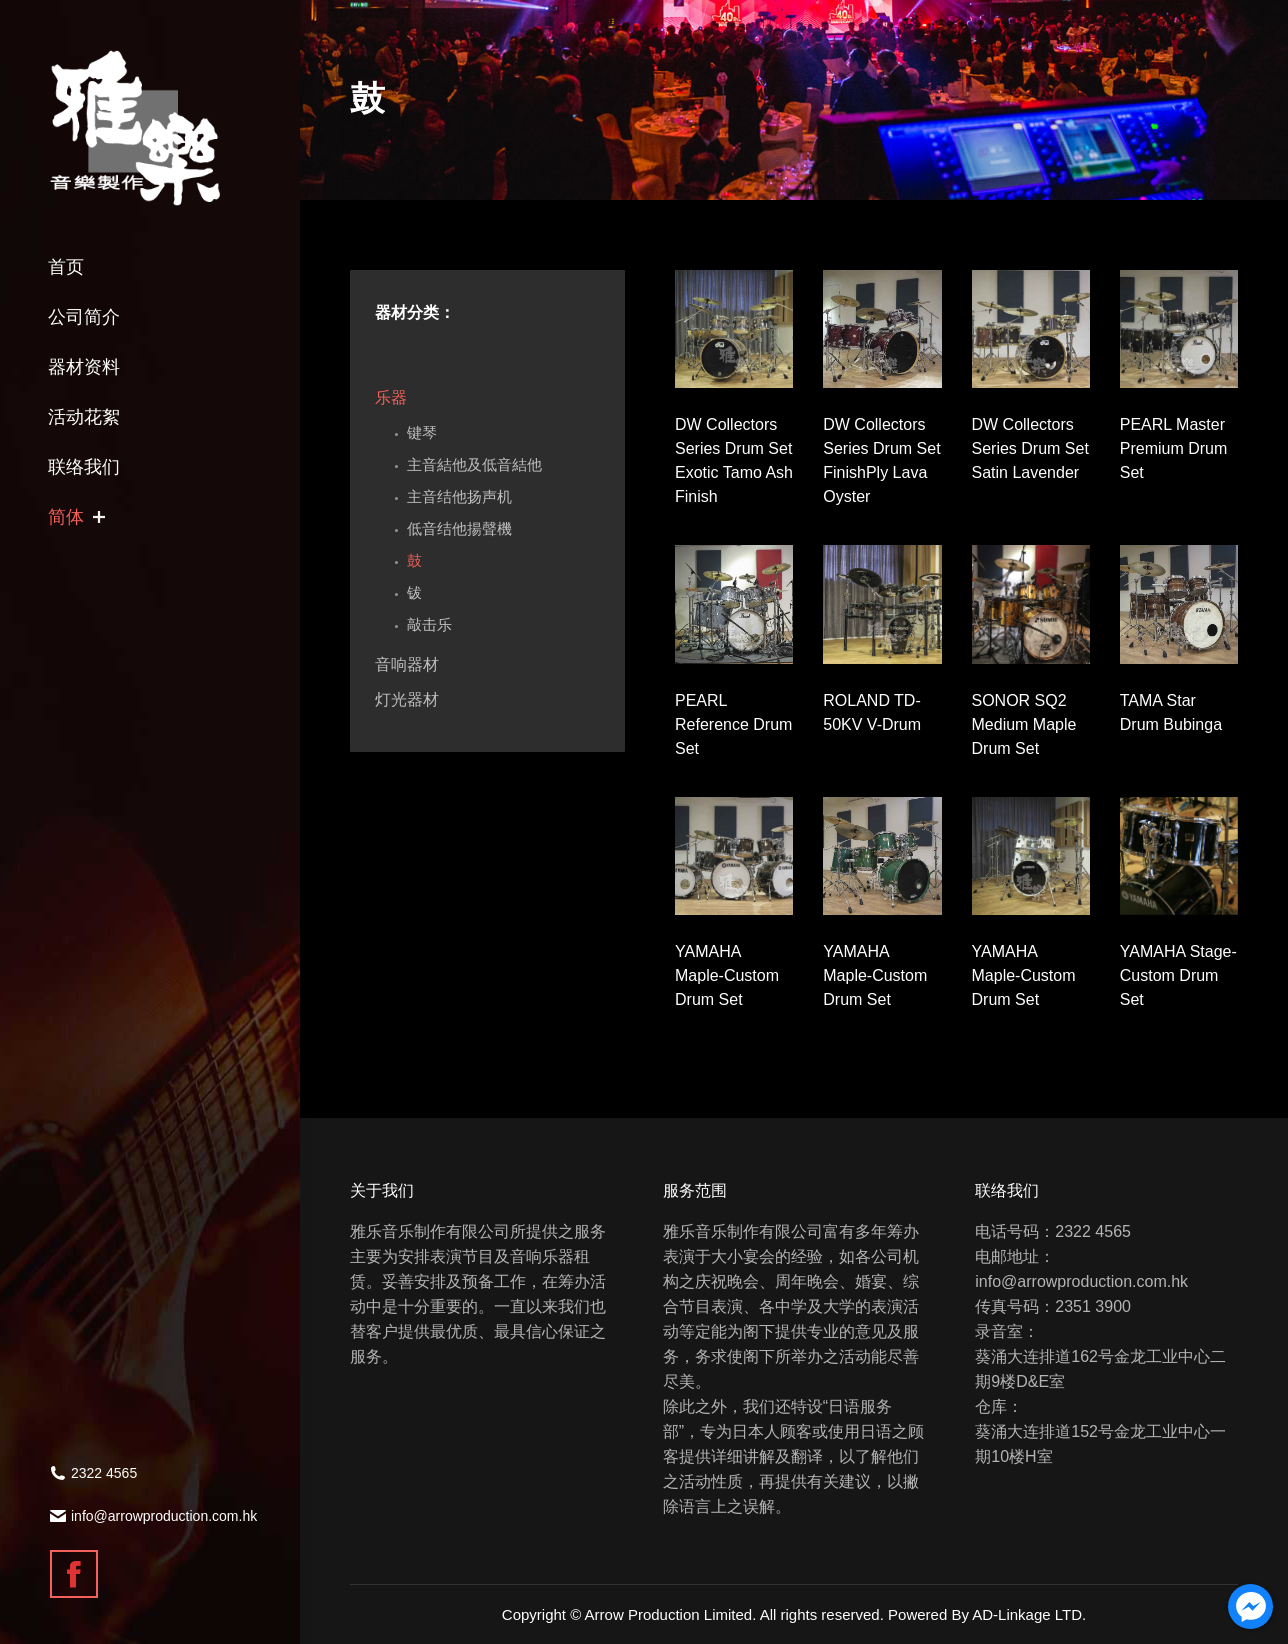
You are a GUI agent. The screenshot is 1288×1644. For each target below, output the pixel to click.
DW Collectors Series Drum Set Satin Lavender (1030, 448)
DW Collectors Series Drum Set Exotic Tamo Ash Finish (734, 460)
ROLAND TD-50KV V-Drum (872, 712)
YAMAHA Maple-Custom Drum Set (727, 975)
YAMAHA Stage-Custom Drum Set (1178, 975)
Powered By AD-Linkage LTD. (987, 1614)
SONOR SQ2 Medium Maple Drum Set (1024, 724)
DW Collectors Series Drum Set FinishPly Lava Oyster (881, 460)
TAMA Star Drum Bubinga (1171, 712)
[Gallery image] (734, 329)
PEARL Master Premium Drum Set (1174, 448)
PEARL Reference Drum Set (733, 724)
